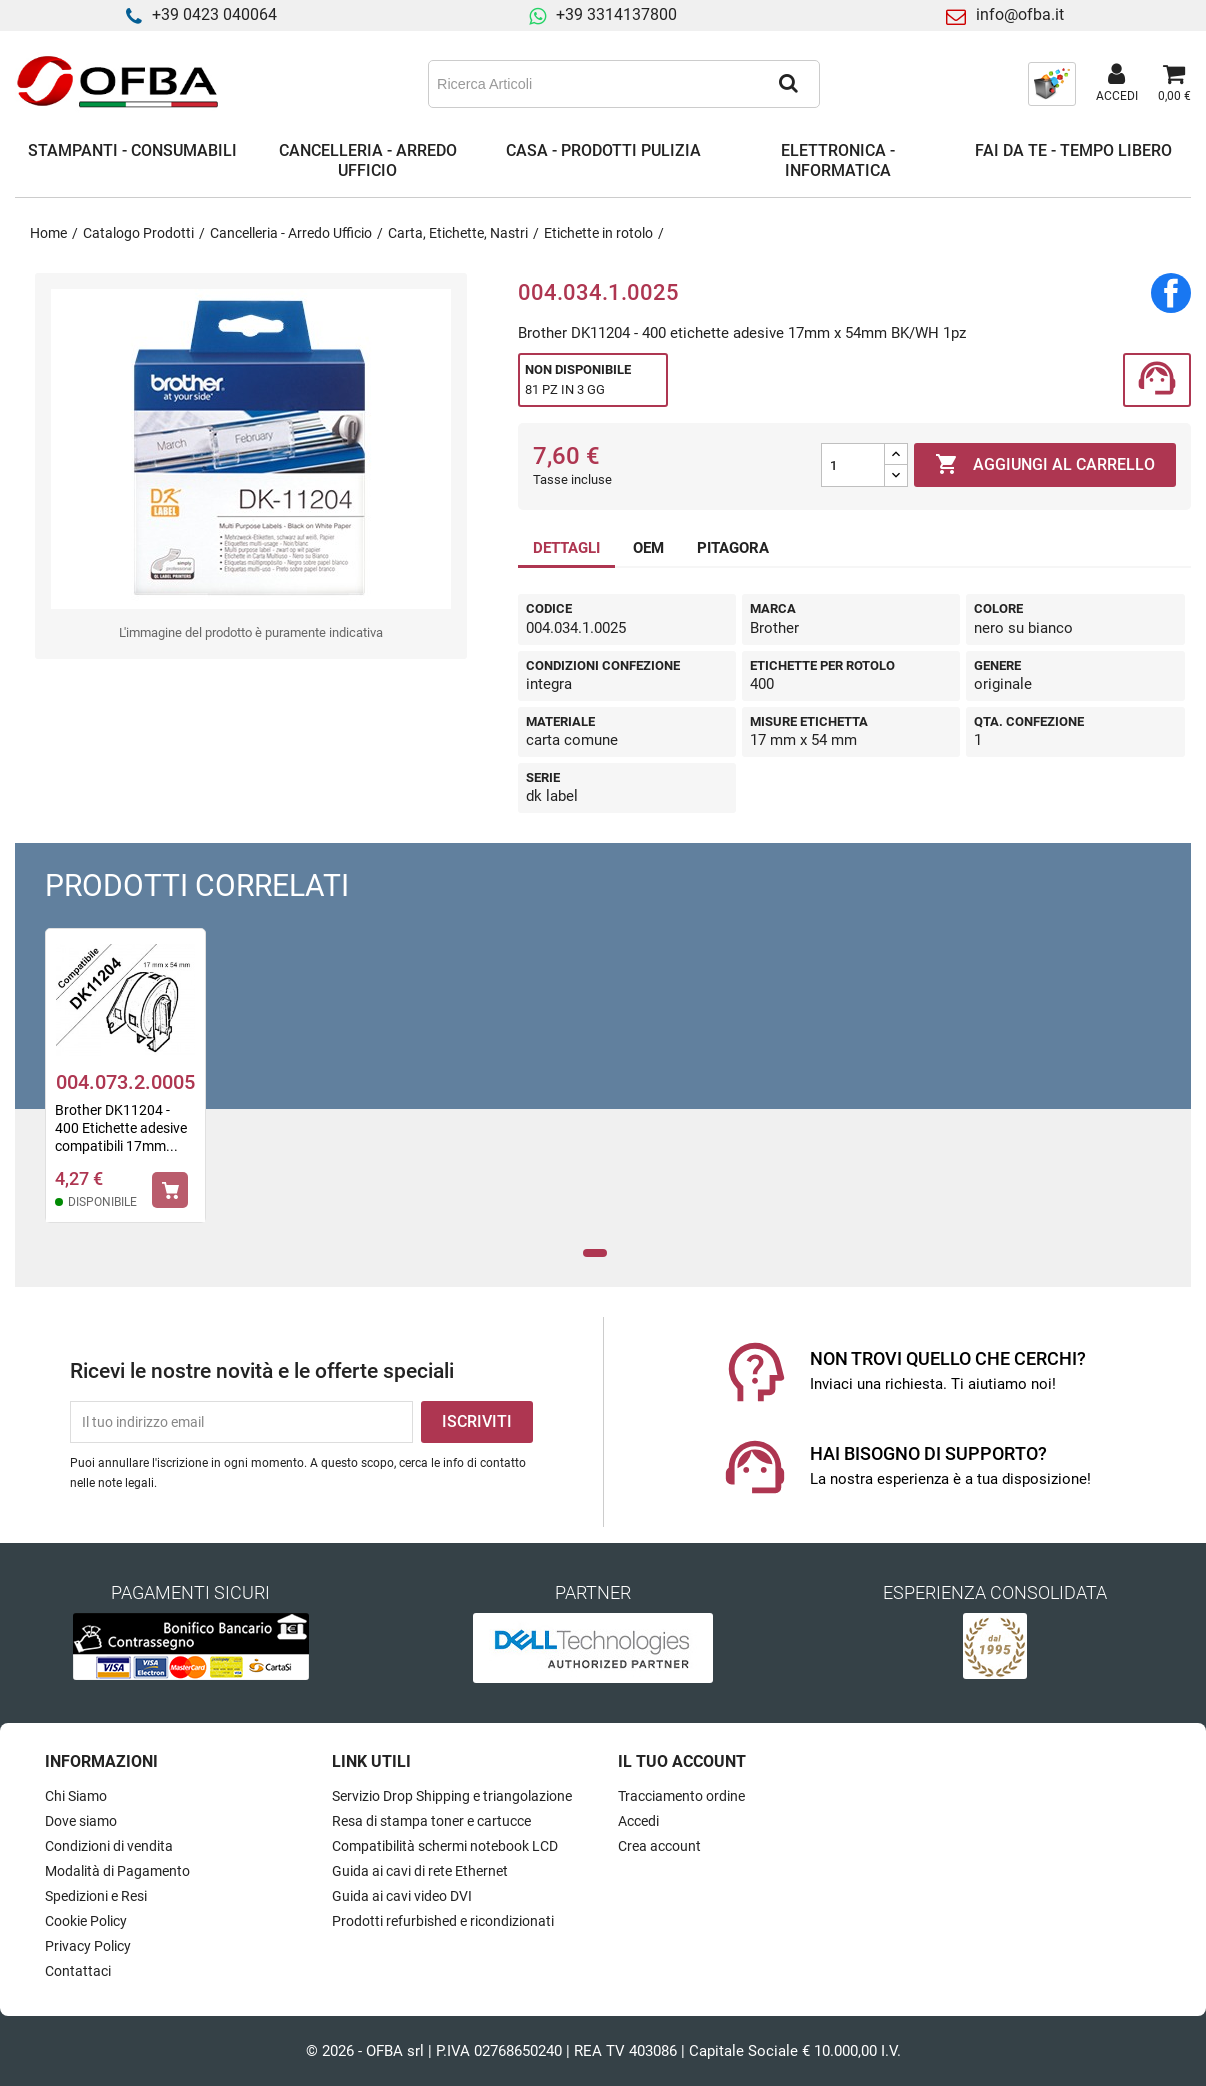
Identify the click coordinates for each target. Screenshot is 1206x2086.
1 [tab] (595, 1253)
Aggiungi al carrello (1045, 465)
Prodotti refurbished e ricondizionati (443, 1921)
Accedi (638, 1821)
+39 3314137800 (616, 14)
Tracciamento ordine (681, 1796)
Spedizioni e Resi (96, 1896)
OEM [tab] (648, 548)
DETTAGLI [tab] (566, 548)
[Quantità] (853, 465)
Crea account (659, 1846)
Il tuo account (682, 1761)
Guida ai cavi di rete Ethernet (420, 1871)
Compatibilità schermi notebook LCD (445, 1846)
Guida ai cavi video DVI (402, 1896)
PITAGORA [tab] (733, 548)
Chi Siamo (76, 1796)
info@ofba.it (1020, 14)
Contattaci (78, 1971)
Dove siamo (81, 1821)
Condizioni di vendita (109, 1846)
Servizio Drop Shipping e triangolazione (452, 1796)
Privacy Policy (88, 1946)
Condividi (1171, 293)
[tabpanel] (125, 1088)
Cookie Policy (86, 1921)
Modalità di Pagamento (117, 1871)
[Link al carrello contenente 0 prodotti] (1174, 84)
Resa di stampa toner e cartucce (431, 1821)
